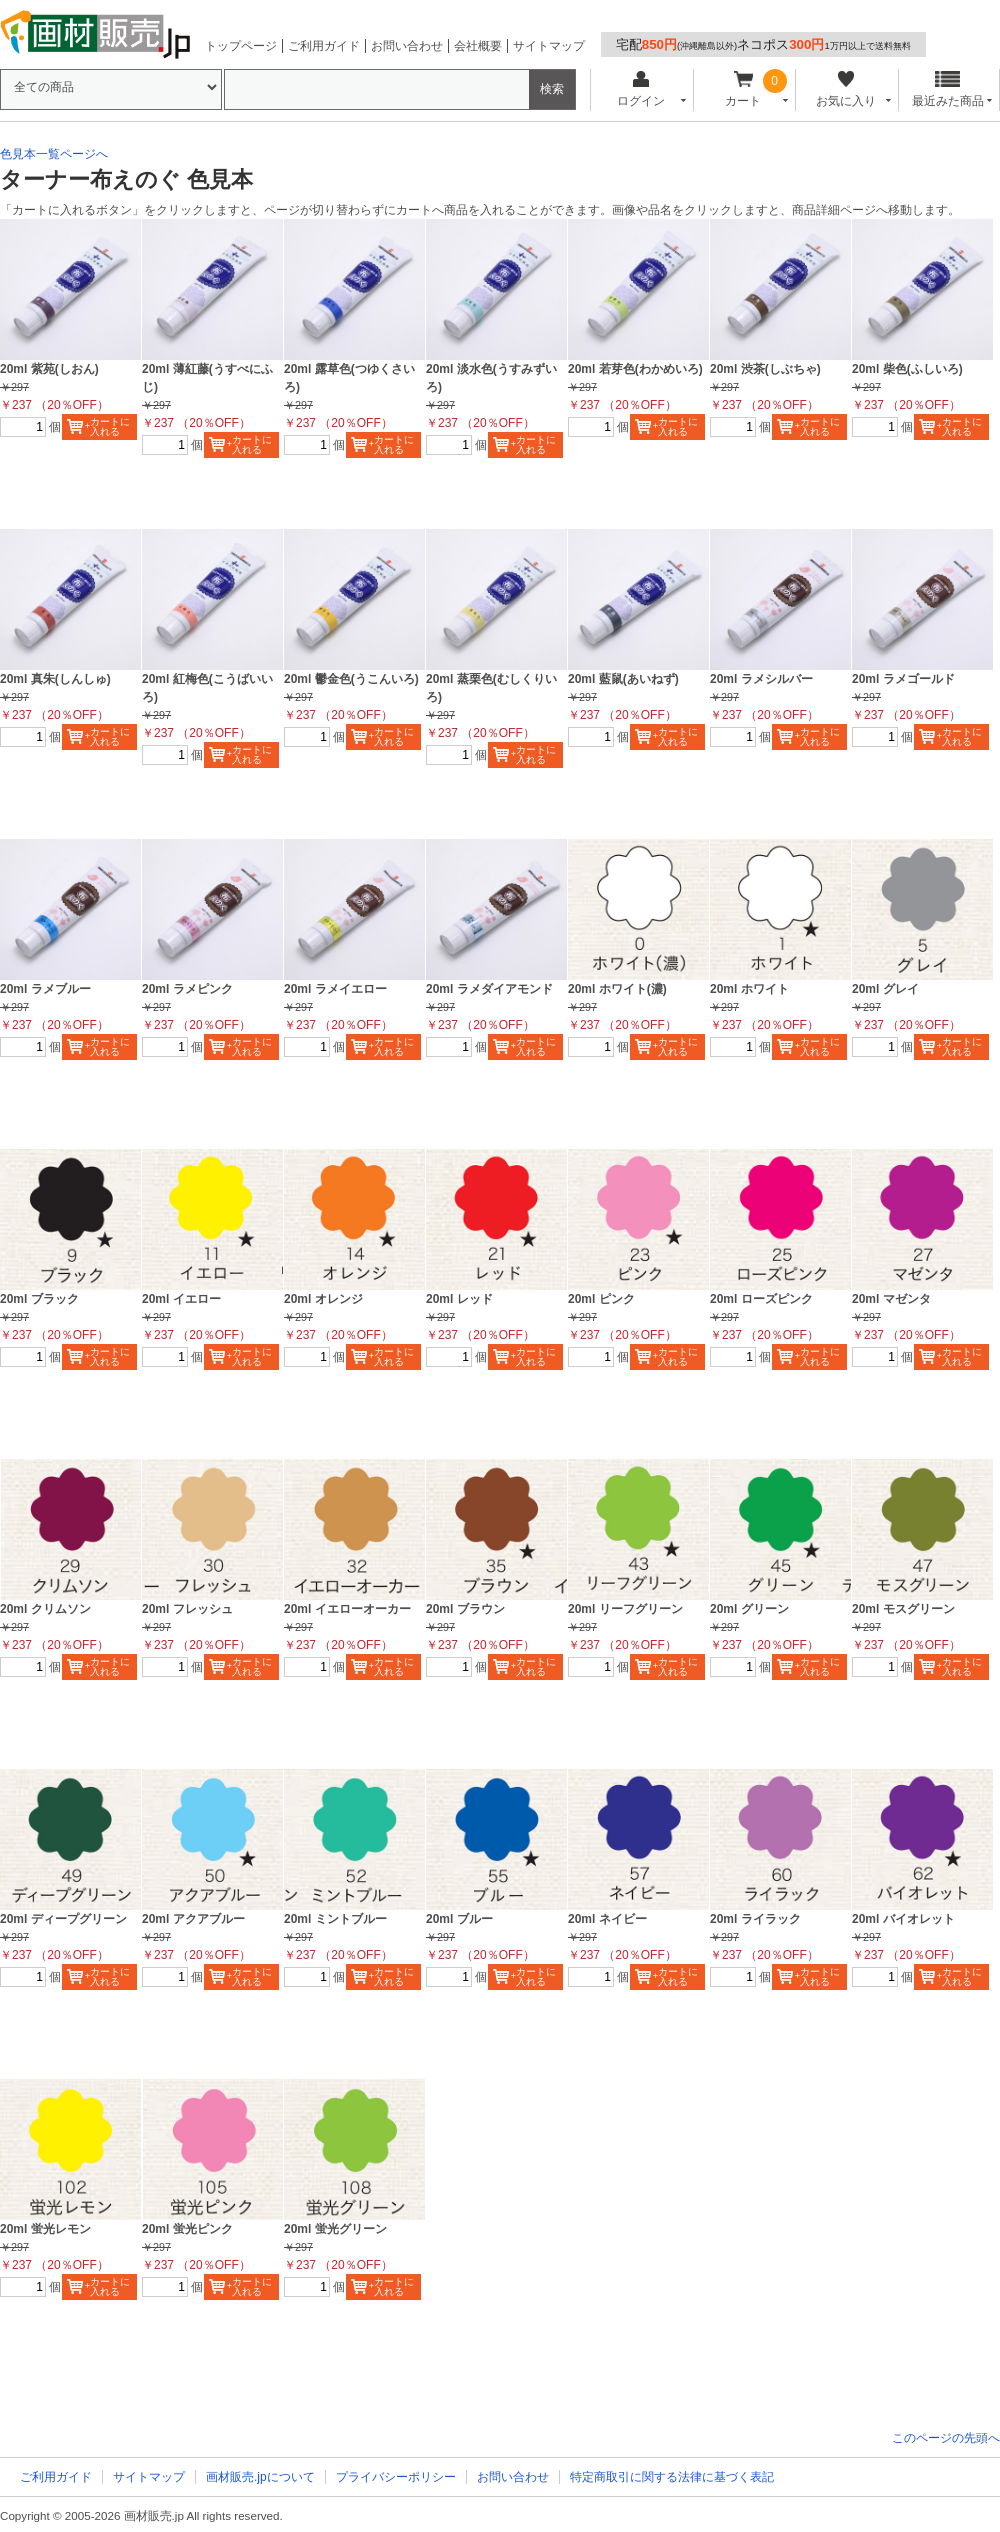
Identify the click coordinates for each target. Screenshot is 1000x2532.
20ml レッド (459, 1299)
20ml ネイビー (607, 1919)
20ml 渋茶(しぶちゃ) (765, 369)
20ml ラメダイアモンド (489, 989)
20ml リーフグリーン (625, 1609)
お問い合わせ (407, 46)
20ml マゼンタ (891, 1299)
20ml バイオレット (903, 1919)
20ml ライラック (755, 1919)
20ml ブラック (39, 1299)
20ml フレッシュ (187, 1609)
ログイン (640, 89)
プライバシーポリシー (396, 2477)
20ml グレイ (885, 989)
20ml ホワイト (749, 989)
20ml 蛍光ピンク (187, 2229)
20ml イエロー (181, 1299)
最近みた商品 (948, 89)
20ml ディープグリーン (63, 1919)
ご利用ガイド (324, 46)
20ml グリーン (749, 1609)
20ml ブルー (459, 1919)
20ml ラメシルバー (761, 679)
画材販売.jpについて (260, 2477)
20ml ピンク (601, 1299)
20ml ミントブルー (335, 1919)
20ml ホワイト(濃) (617, 989)
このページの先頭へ (946, 2438)
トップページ (241, 46)
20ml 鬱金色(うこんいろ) (351, 679)
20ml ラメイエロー (335, 989)
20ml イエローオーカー (347, 1609)
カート (743, 89)
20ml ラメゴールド (903, 679)
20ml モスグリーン (903, 1609)
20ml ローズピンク (761, 1299)
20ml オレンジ (323, 1299)
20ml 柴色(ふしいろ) (907, 369)
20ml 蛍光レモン (45, 2229)
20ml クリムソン (45, 1609)
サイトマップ (549, 46)
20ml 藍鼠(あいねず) (623, 679)
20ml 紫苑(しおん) (49, 369)
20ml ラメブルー (45, 989)
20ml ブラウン (465, 1609)
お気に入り (845, 89)
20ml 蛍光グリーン (335, 2229)
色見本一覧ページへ (54, 154)
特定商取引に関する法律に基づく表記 (672, 2477)
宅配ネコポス (763, 44)
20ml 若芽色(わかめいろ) (635, 369)
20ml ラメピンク (187, 989)
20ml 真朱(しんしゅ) (55, 679)
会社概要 (478, 46)
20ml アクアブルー (193, 1919)
